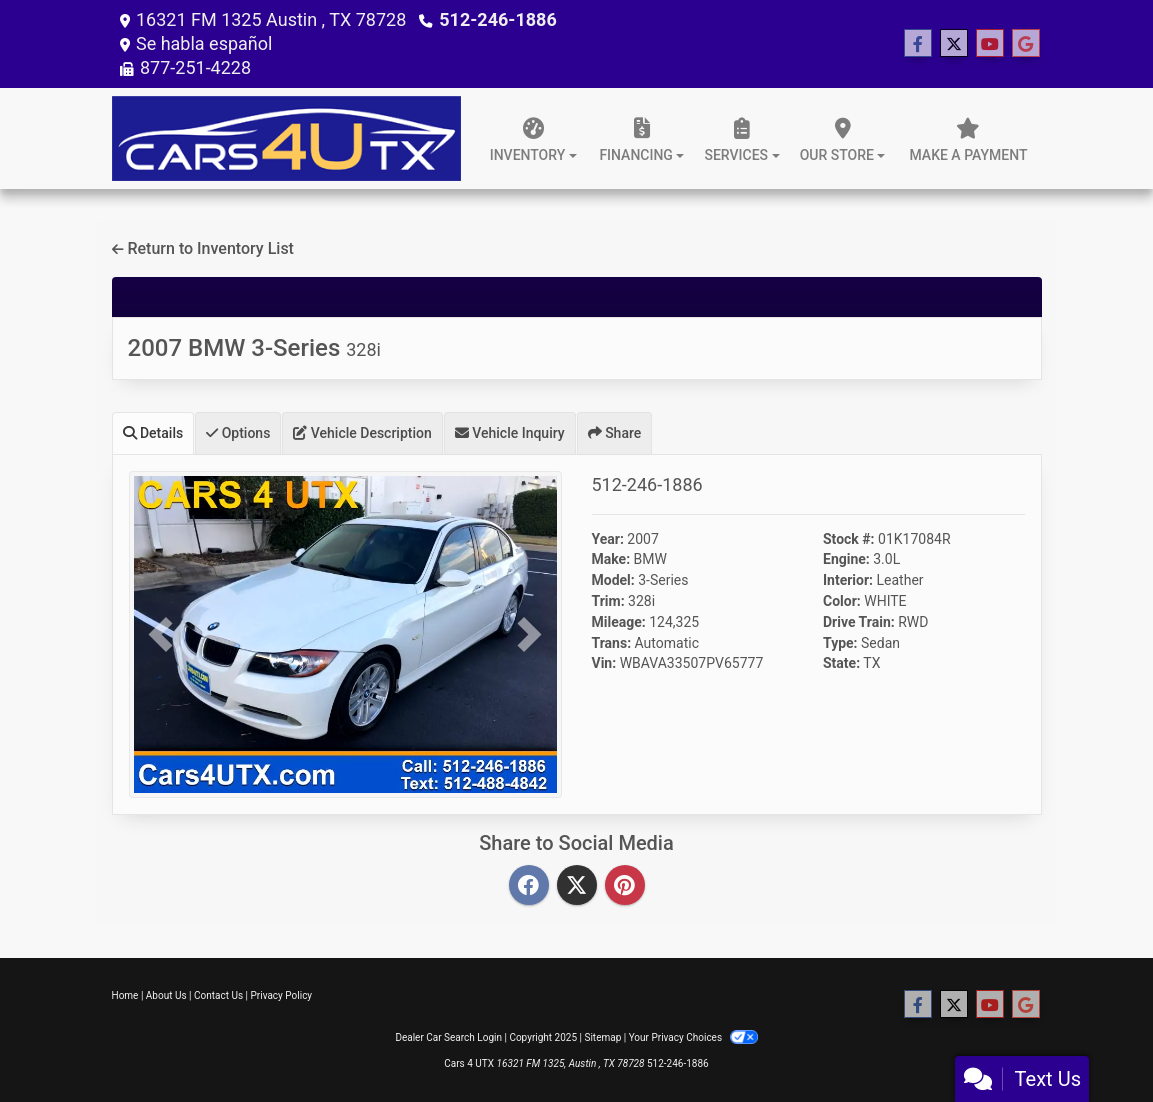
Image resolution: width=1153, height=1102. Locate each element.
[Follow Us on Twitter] (954, 44)
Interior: (848, 580)
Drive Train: (859, 622)
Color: (842, 601)
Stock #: (849, 539)
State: (841, 663)
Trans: (612, 643)
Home (125, 995)
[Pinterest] (625, 886)
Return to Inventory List (203, 248)
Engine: (846, 559)
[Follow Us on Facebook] (918, 44)
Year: (608, 539)
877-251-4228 (195, 67)
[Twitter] (577, 886)
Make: (611, 559)
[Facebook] (529, 886)
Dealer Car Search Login (448, 1037)
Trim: (608, 601)
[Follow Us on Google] (1026, 44)
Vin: (604, 663)
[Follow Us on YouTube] (990, 44)
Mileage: (619, 622)
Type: (840, 643)
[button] (161, 634)
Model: (613, 580)
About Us (166, 995)
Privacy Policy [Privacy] (282, 995)
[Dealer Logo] (287, 138)
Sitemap (602, 1037)
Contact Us (218, 995)
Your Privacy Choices (693, 1037)
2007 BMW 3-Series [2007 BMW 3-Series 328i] (254, 348)
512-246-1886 (497, 19)
